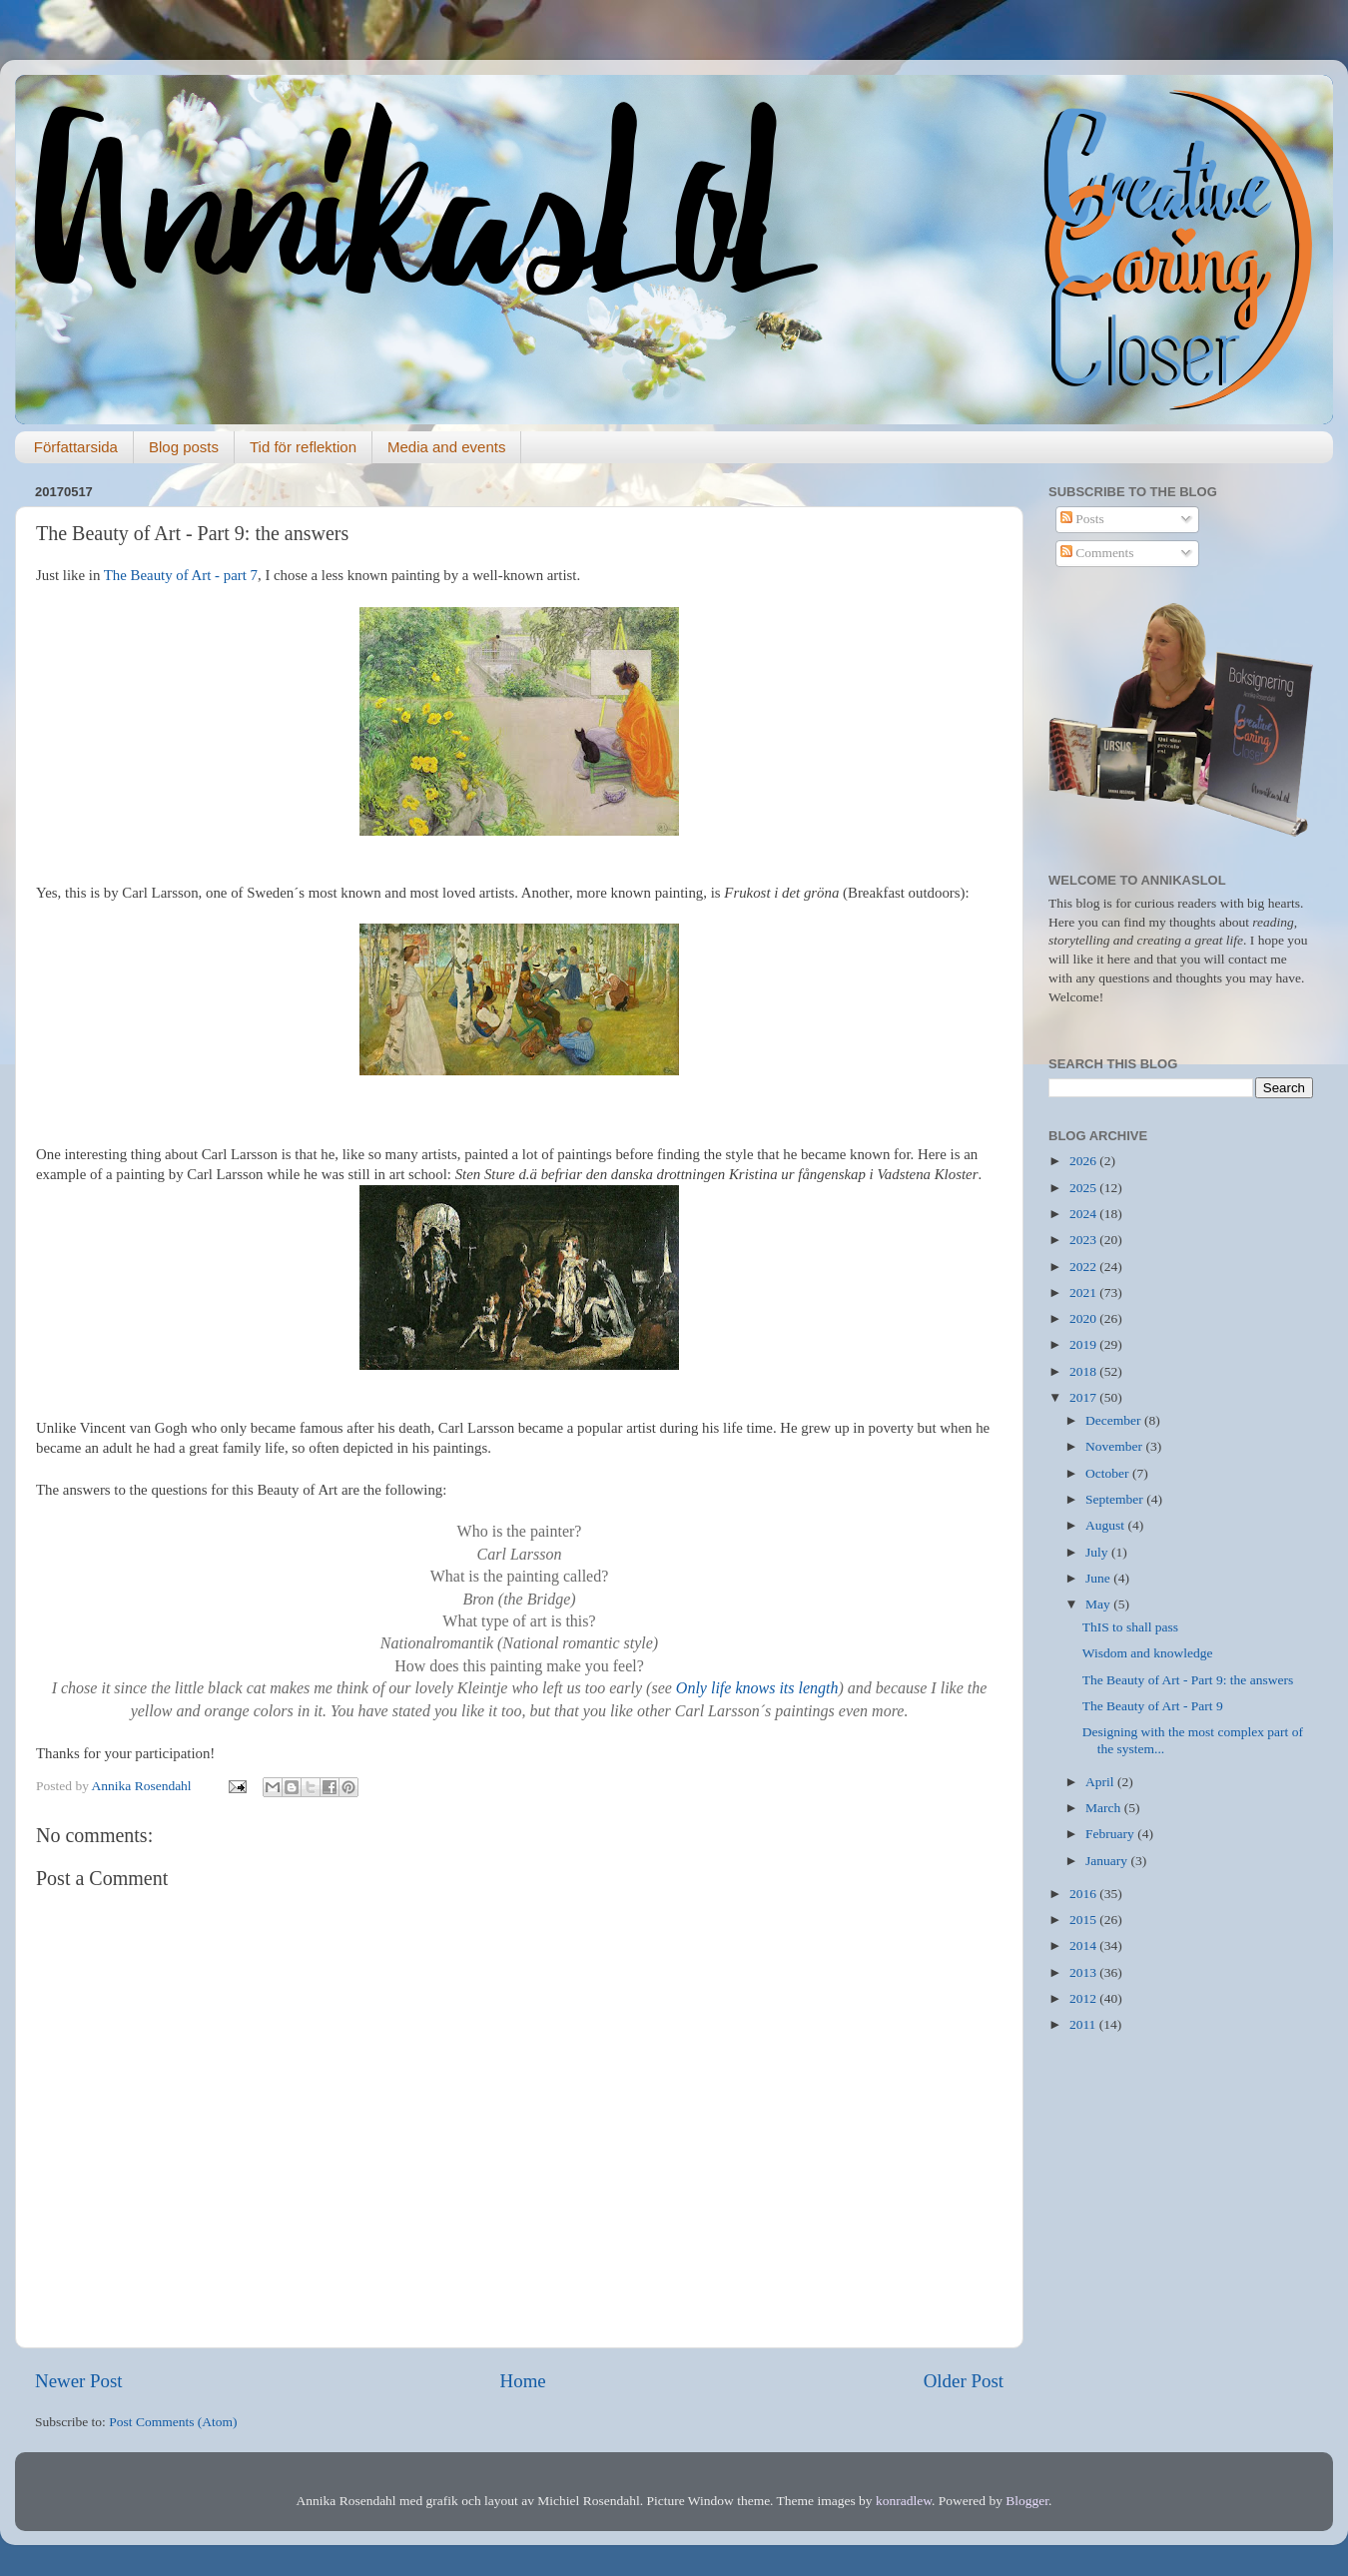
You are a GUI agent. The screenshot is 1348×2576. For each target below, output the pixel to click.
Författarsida (76, 446)
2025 (1084, 1187)
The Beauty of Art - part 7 (181, 575)
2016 (1084, 1893)
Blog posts (184, 446)
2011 (1084, 2024)
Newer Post (79, 2380)
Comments (1097, 552)
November (1115, 1446)
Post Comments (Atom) (173, 2421)
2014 (1084, 1945)
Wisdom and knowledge (1147, 1652)
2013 (1084, 1972)
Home (523, 2380)
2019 (1084, 1344)
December (1114, 1420)
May (1099, 1604)
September (1115, 1499)
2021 (1084, 1292)
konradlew (904, 2500)
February (1111, 1833)
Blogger (1027, 2500)
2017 (1084, 1397)
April (1101, 1781)
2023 (1084, 1239)
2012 (1084, 1998)
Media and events (446, 446)
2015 (1084, 1919)
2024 (1084, 1213)
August (1106, 1525)
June (1099, 1578)
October (1108, 1473)
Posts (1082, 518)
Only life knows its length (757, 1687)
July (1098, 1552)
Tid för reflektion (303, 446)
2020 (1084, 1318)
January (1107, 1860)
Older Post (964, 2380)
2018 (1084, 1371)
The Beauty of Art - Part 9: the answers (1187, 1679)
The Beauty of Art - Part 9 (1152, 1705)
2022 (1084, 1266)
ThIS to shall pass (1130, 1626)
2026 (1084, 1160)
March (1104, 1807)
